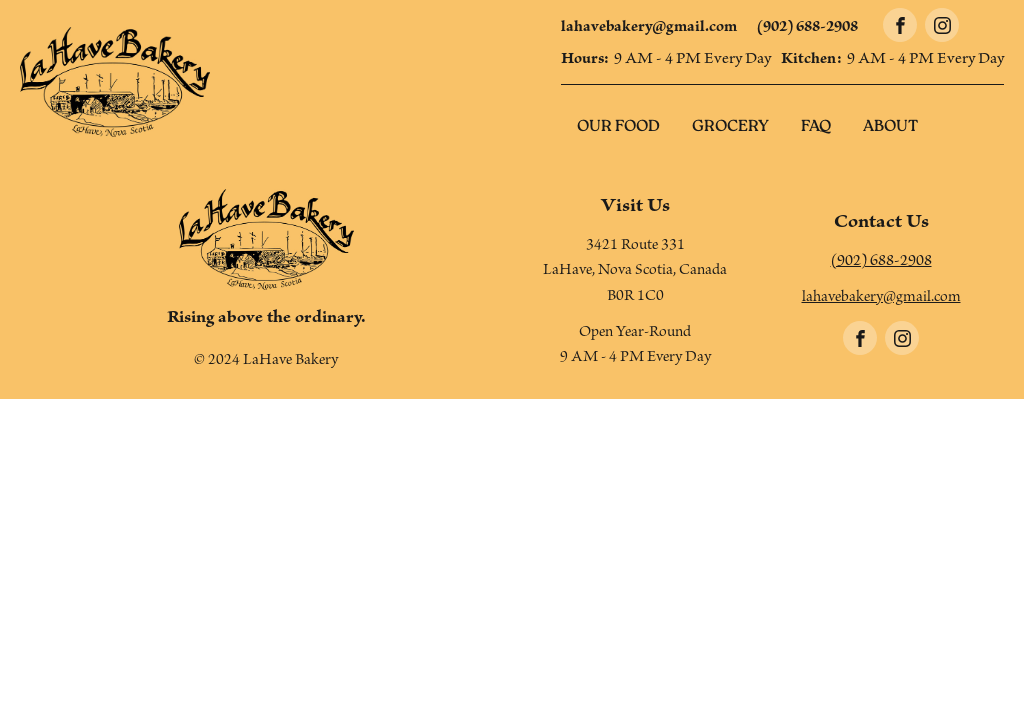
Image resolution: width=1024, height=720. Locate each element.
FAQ (816, 127)
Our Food (618, 127)
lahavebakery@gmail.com (649, 29)
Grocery (730, 127)
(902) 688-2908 (807, 29)
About (890, 127)
